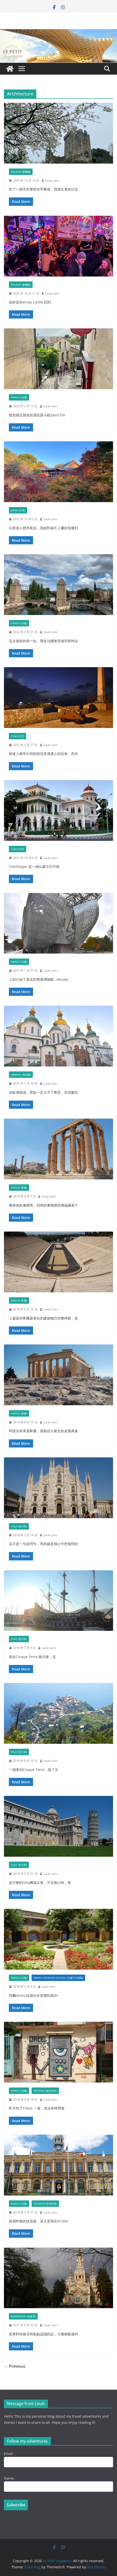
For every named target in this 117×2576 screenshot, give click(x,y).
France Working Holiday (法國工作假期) (58, 1978)
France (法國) (19, 397)
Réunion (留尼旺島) (45, 2090)
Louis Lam (52, 180)
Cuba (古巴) (17, 736)
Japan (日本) (18, 510)
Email (10, 2453)
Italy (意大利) (19, 1526)
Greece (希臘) (19, 1187)
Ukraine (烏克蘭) (21, 1074)
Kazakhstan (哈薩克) (23, 2316)
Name (9, 2478)
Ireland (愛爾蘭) (21, 171)
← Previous (14, 2366)
